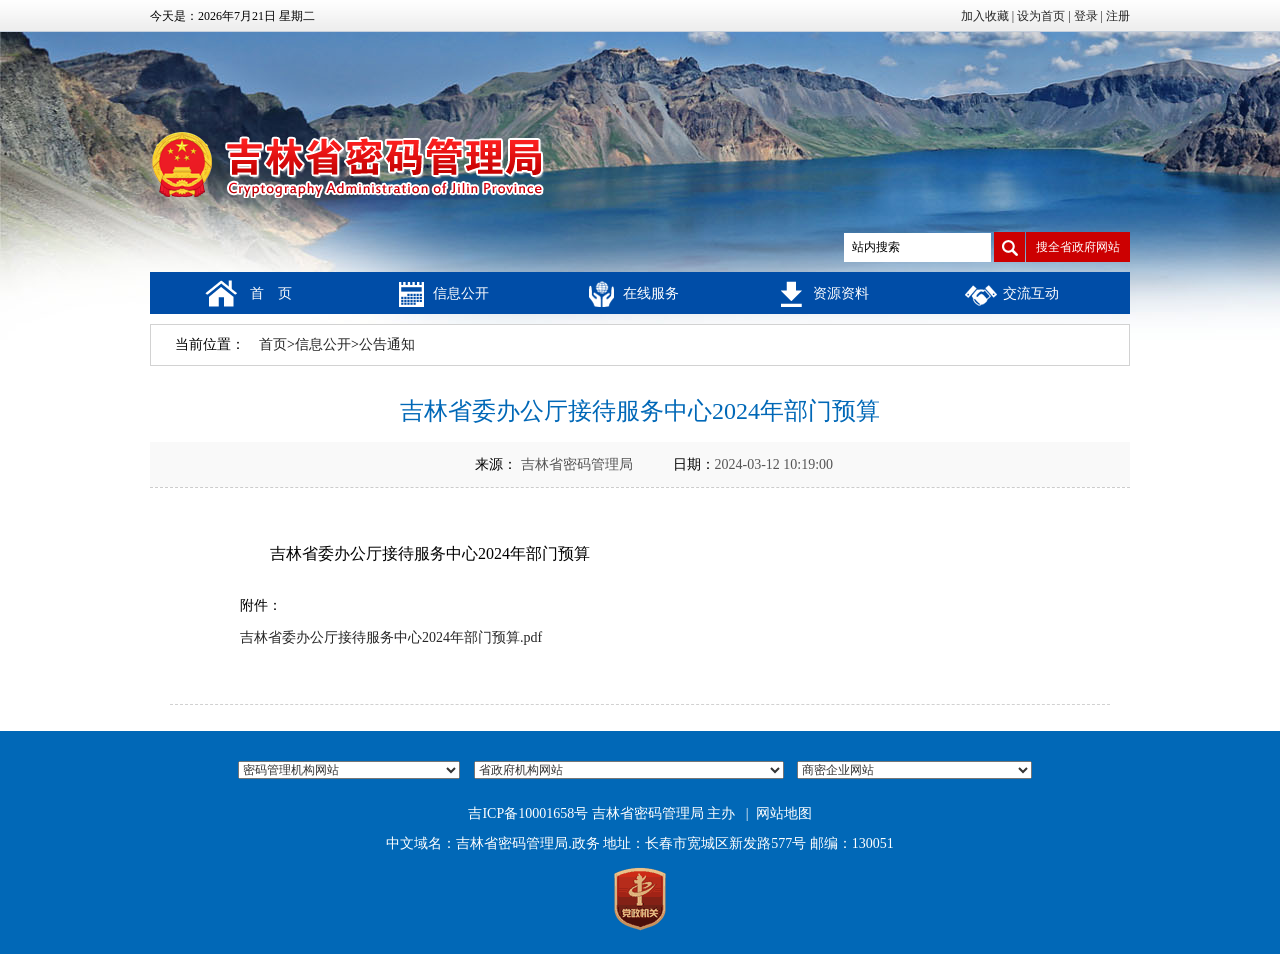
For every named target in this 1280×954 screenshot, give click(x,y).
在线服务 (651, 293)
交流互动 (1031, 293)
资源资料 (841, 293)
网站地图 (784, 813)
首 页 (271, 293)
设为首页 (1041, 16)
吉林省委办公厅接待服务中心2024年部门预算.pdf (391, 637)
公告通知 (387, 344)
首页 (273, 344)
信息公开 (461, 293)
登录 (1086, 16)
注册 (1118, 16)
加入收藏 (985, 16)
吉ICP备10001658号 (528, 813)
